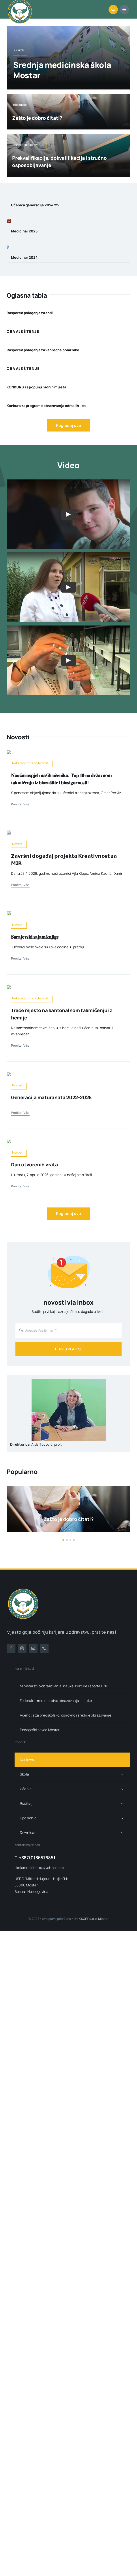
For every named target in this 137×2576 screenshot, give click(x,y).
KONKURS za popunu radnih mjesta (36, 386)
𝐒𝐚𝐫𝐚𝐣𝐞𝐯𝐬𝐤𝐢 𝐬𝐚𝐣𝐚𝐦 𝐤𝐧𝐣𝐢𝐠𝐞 (35, 936)
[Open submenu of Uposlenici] (122, 1816)
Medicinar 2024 (24, 257)
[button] (63, 1538)
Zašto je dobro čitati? (37, 118)
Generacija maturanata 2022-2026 (51, 1096)
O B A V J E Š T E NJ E (23, 331)
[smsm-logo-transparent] (23, 1587)
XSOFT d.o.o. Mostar (94, 1917)
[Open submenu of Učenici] (122, 1787)
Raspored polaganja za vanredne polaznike (43, 349)
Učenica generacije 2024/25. (35, 205)
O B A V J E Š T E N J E (23, 368)
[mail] (33, 1646)
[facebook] (11, 1646)
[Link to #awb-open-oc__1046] (113, 9)
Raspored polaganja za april (30, 312)
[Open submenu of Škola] (122, 1773)
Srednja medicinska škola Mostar (62, 70)
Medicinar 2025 (24, 231)
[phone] (44, 1646)
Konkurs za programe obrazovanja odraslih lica (46, 405)
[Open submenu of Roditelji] (122, 1802)
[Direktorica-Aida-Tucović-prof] (69, 1379)
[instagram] (22, 1646)
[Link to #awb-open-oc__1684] (124, 9)
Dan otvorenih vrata (34, 1163)
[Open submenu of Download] (122, 1831)
